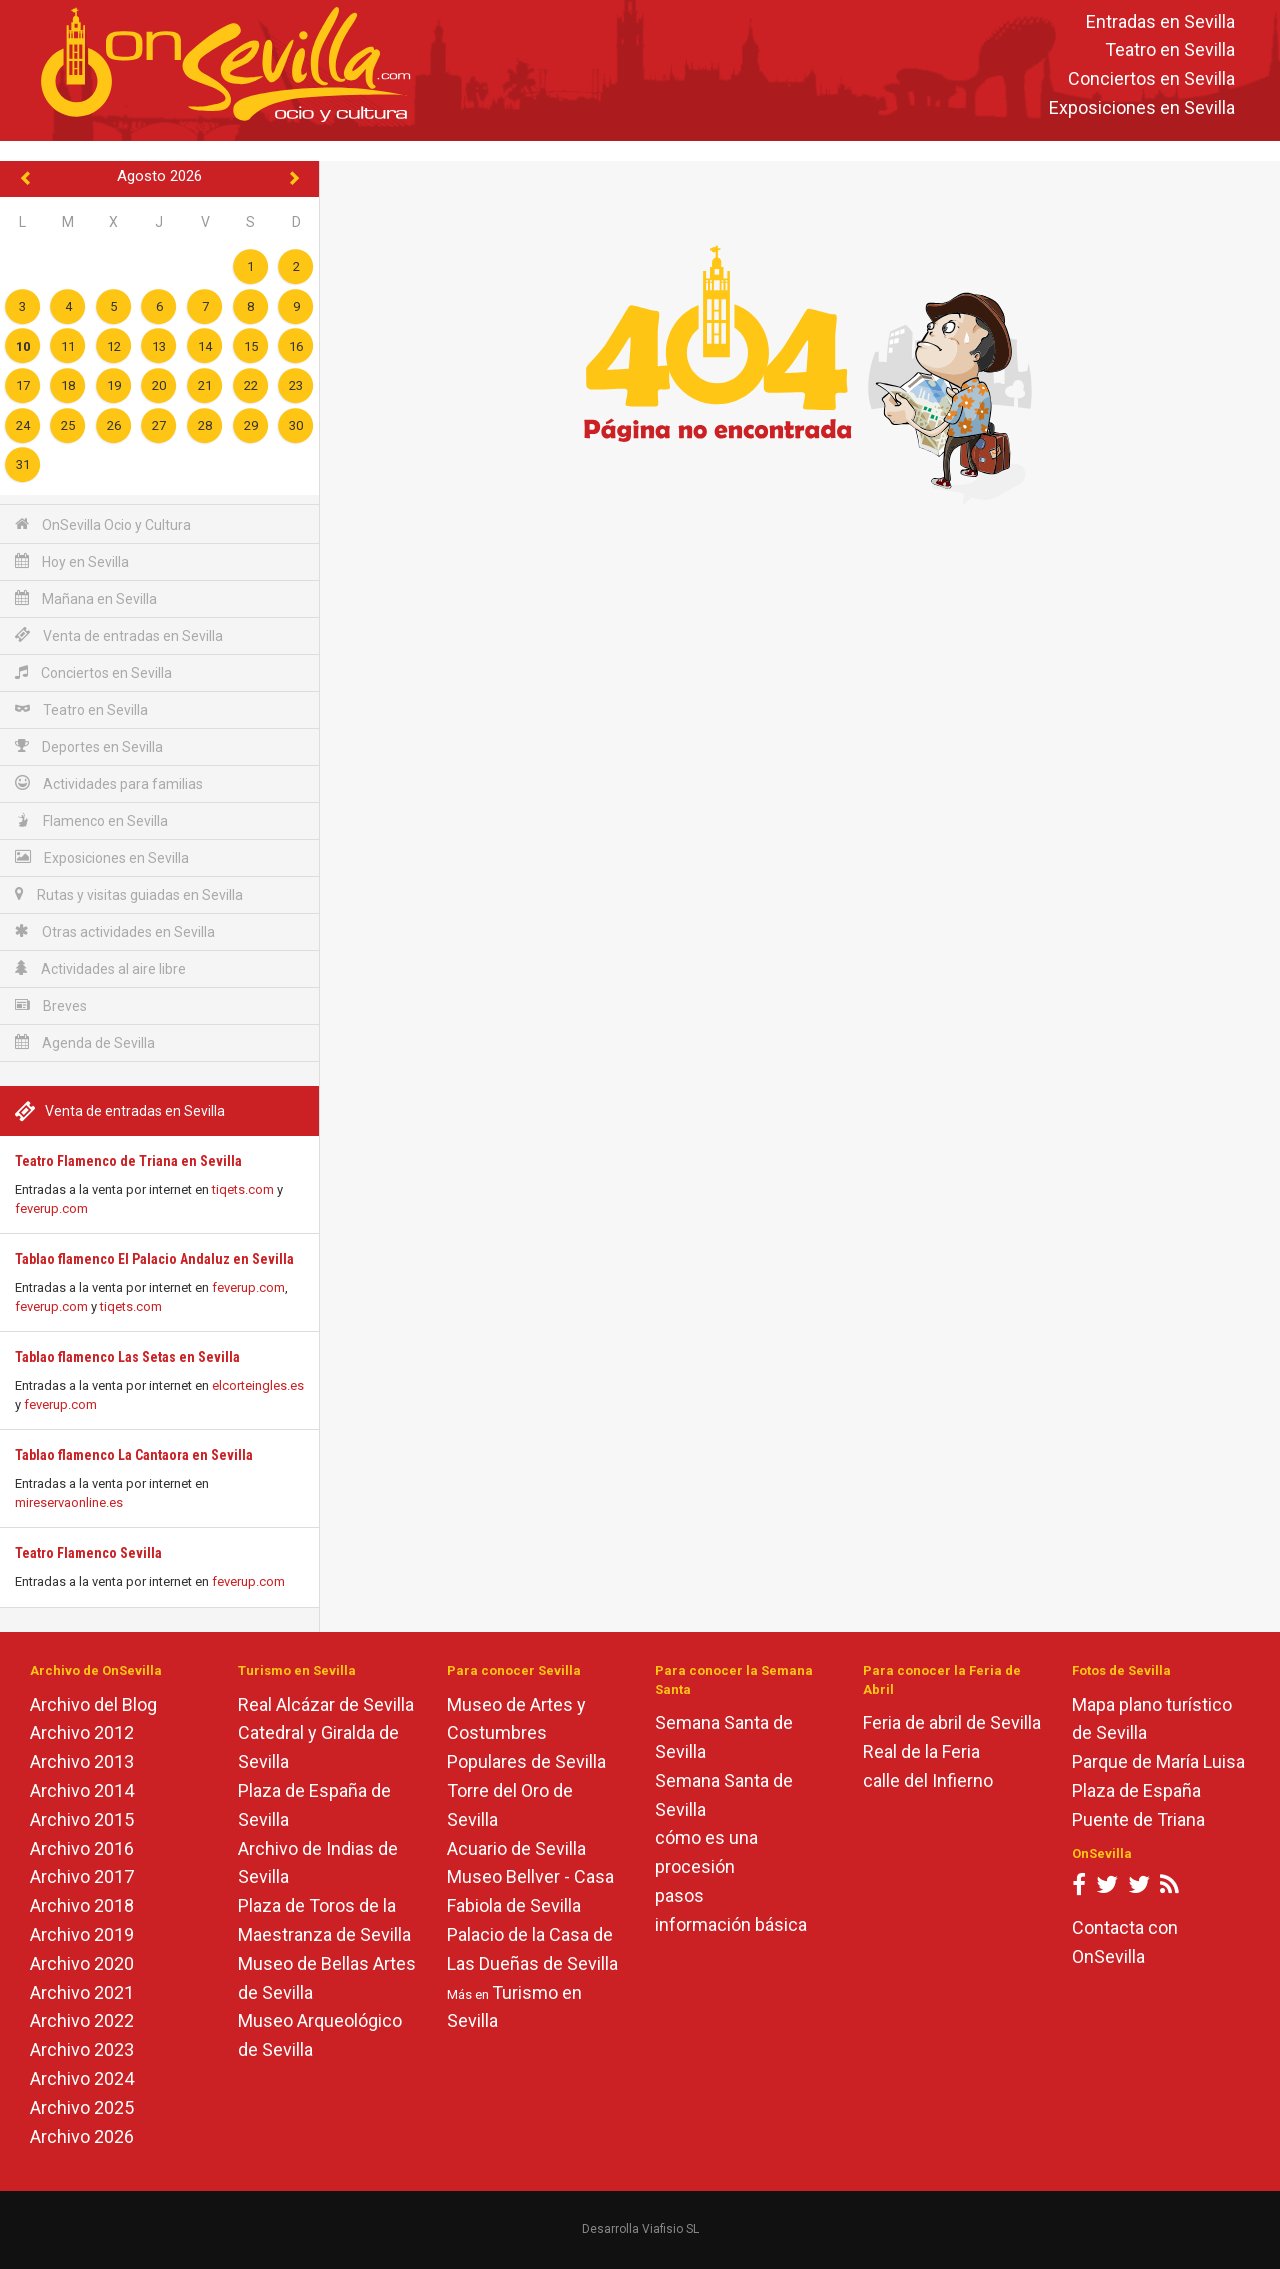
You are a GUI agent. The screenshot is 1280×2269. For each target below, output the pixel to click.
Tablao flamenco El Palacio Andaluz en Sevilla (154, 1259)
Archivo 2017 (82, 1876)
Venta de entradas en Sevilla (119, 635)
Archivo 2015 (82, 1819)
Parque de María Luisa (1158, 1761)
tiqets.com (243, 1189)
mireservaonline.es (69, 1502)
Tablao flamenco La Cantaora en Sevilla (134, 1455)
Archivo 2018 (82, 1905)
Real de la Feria (921, 1751)
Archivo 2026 (82, 2136)
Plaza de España (1136, 1790)
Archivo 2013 (82, 1761)
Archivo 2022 (82, 2020)
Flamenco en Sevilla (91, 820)
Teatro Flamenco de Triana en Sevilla (128, 1161)
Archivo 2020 (82, 1963)
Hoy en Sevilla (72, 561)
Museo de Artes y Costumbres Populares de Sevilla (526, 1733)
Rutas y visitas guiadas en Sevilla (129, 894)
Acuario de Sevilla (516, 1848)
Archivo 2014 (82, 1790)
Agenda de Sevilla (85, 1042)
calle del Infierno (928, 1780)
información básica (731, 1924)
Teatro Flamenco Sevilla (88, 1553)
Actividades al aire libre (100, 968)
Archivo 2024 (82, 2078)
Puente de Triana (1138, 1819)
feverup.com (51, 1208)
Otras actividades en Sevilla (115, 931)
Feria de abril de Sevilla (952, 1722)
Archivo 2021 (82, 1992)
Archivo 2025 (82, 2107)
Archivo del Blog (93, 1704)
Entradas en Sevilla (1160, 21)
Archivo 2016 (82, 1848)
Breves (51, 1005)
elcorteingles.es (258, 1385)
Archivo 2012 (82, 1732)
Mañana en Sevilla (86, 598)
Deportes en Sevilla (89, 746)
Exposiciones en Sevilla (1142, 107)
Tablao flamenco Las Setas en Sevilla (127, 1357)
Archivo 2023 (82, 2049)
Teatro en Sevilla (1170, 50)
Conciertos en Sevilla (1151, 79)
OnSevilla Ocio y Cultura (103, 524)
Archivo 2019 (82, 1934)
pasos (679, 1895)
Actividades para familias (109, 783)
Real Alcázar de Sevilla (326, 1704)
